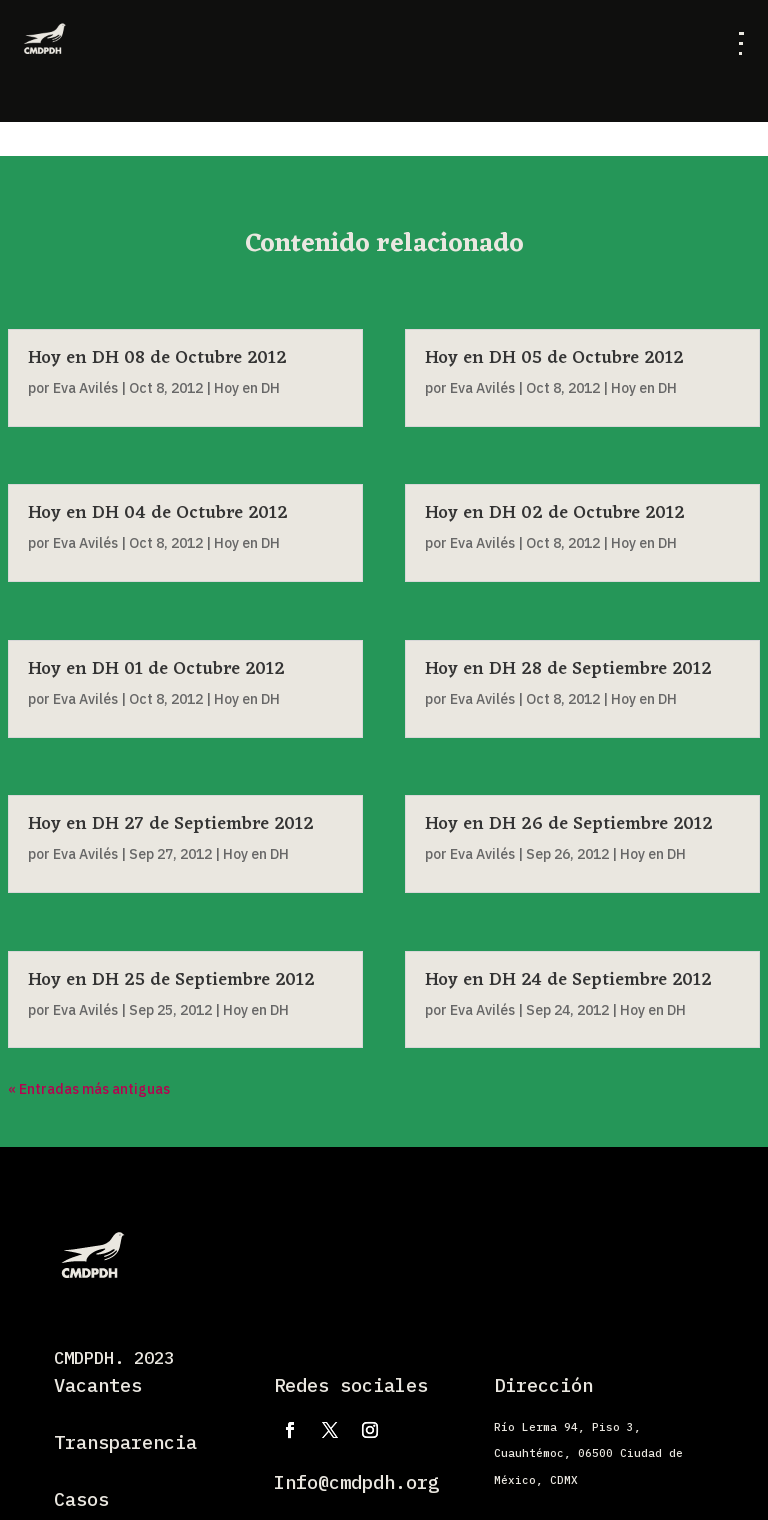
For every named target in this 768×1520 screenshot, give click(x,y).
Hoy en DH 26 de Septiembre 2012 (569, 824)
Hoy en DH (247, 543)
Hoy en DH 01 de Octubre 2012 (156, 669)
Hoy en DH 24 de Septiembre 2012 (568, 980)
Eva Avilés (85, 543)
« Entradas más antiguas (89, 1089)
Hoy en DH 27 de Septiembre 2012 (171, 824)
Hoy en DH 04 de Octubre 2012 (158, 513)
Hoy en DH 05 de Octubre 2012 (554, 358)
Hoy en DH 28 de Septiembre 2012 (568, 669)
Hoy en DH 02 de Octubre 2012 (555, 513)
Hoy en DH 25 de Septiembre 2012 (171, 980)
